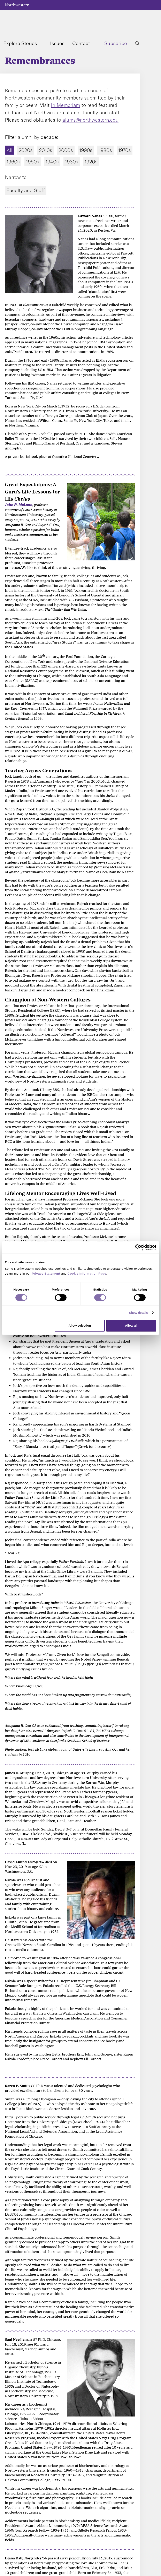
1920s (91, 161)
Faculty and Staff (26, 190)
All (9, 150)
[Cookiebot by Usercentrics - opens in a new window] (138, 1247)
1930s (71, 161)
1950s (32, 161)
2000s (66, 150)
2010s (45, 150)
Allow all (131, 1325)
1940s (52, 161)
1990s (85, 150)
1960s (13, 161)
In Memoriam (65, 105)
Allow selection (80, 1325)
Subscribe (115, 43)
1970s (124, 150)
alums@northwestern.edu (90, 120)
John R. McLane (18, 504)
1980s (105, 150)
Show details (138, 1312)
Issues (57, 43)
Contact (81, 43)
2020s (26, 150)
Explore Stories (22, 43)
